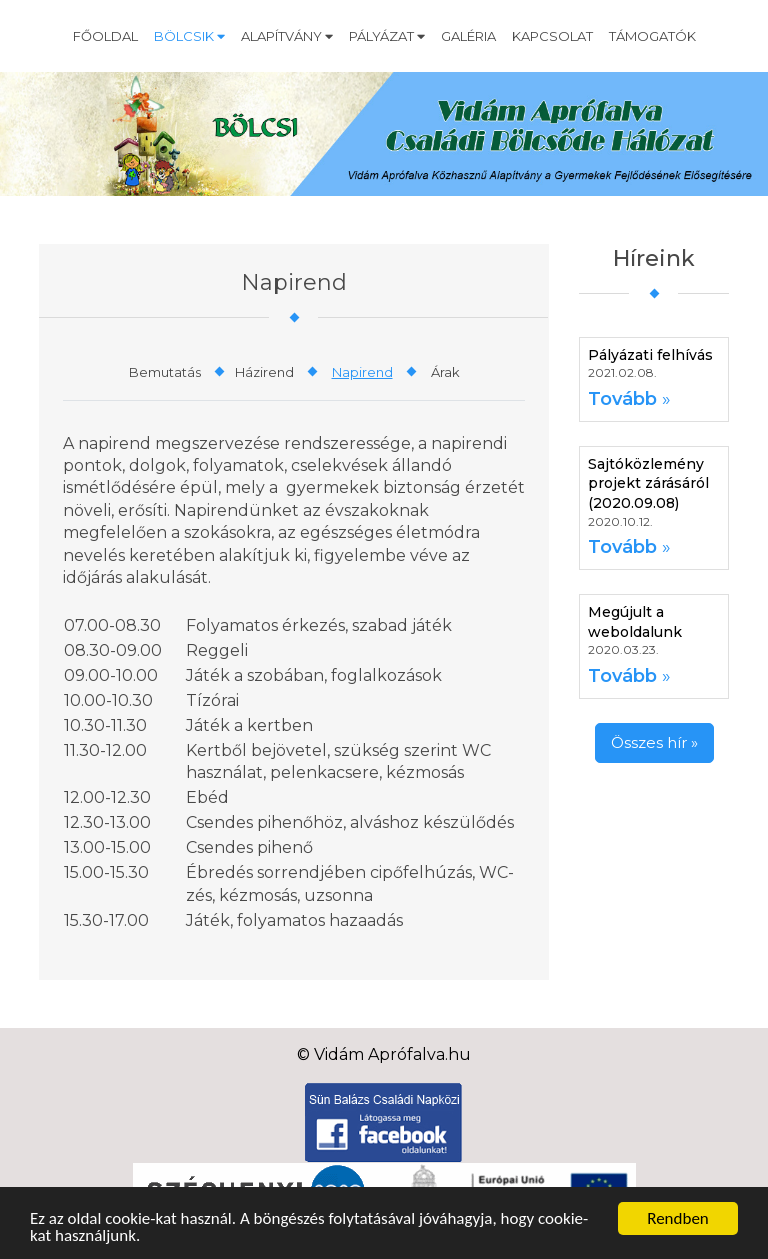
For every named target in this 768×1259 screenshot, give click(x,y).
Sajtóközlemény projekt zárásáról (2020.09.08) (648, 483)
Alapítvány (287, 36)
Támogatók (652, 36)
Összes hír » (654, 742)
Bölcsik (189, 36)
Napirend (362, 372)
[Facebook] (384, 1121)
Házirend (264, 372)
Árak (445, 372)
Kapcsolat (552, 36)
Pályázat (387, 36)
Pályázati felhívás (650, 355)
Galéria (468, 36)
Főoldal (105, 36)
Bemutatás (165, 372)
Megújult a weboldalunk (635, 622)
